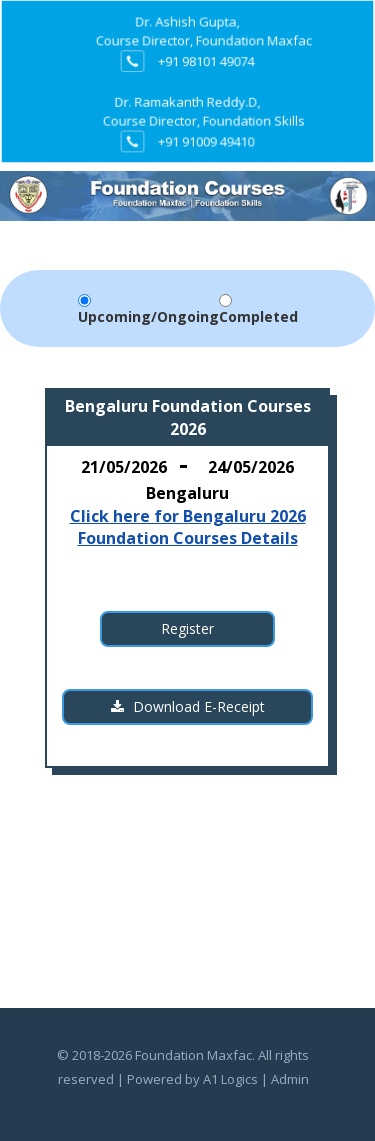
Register (187, 628)
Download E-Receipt (188, 706)
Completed (258, 316)
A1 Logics (230, 1079)
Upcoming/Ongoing (148, 316)
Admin (290, 1079)
